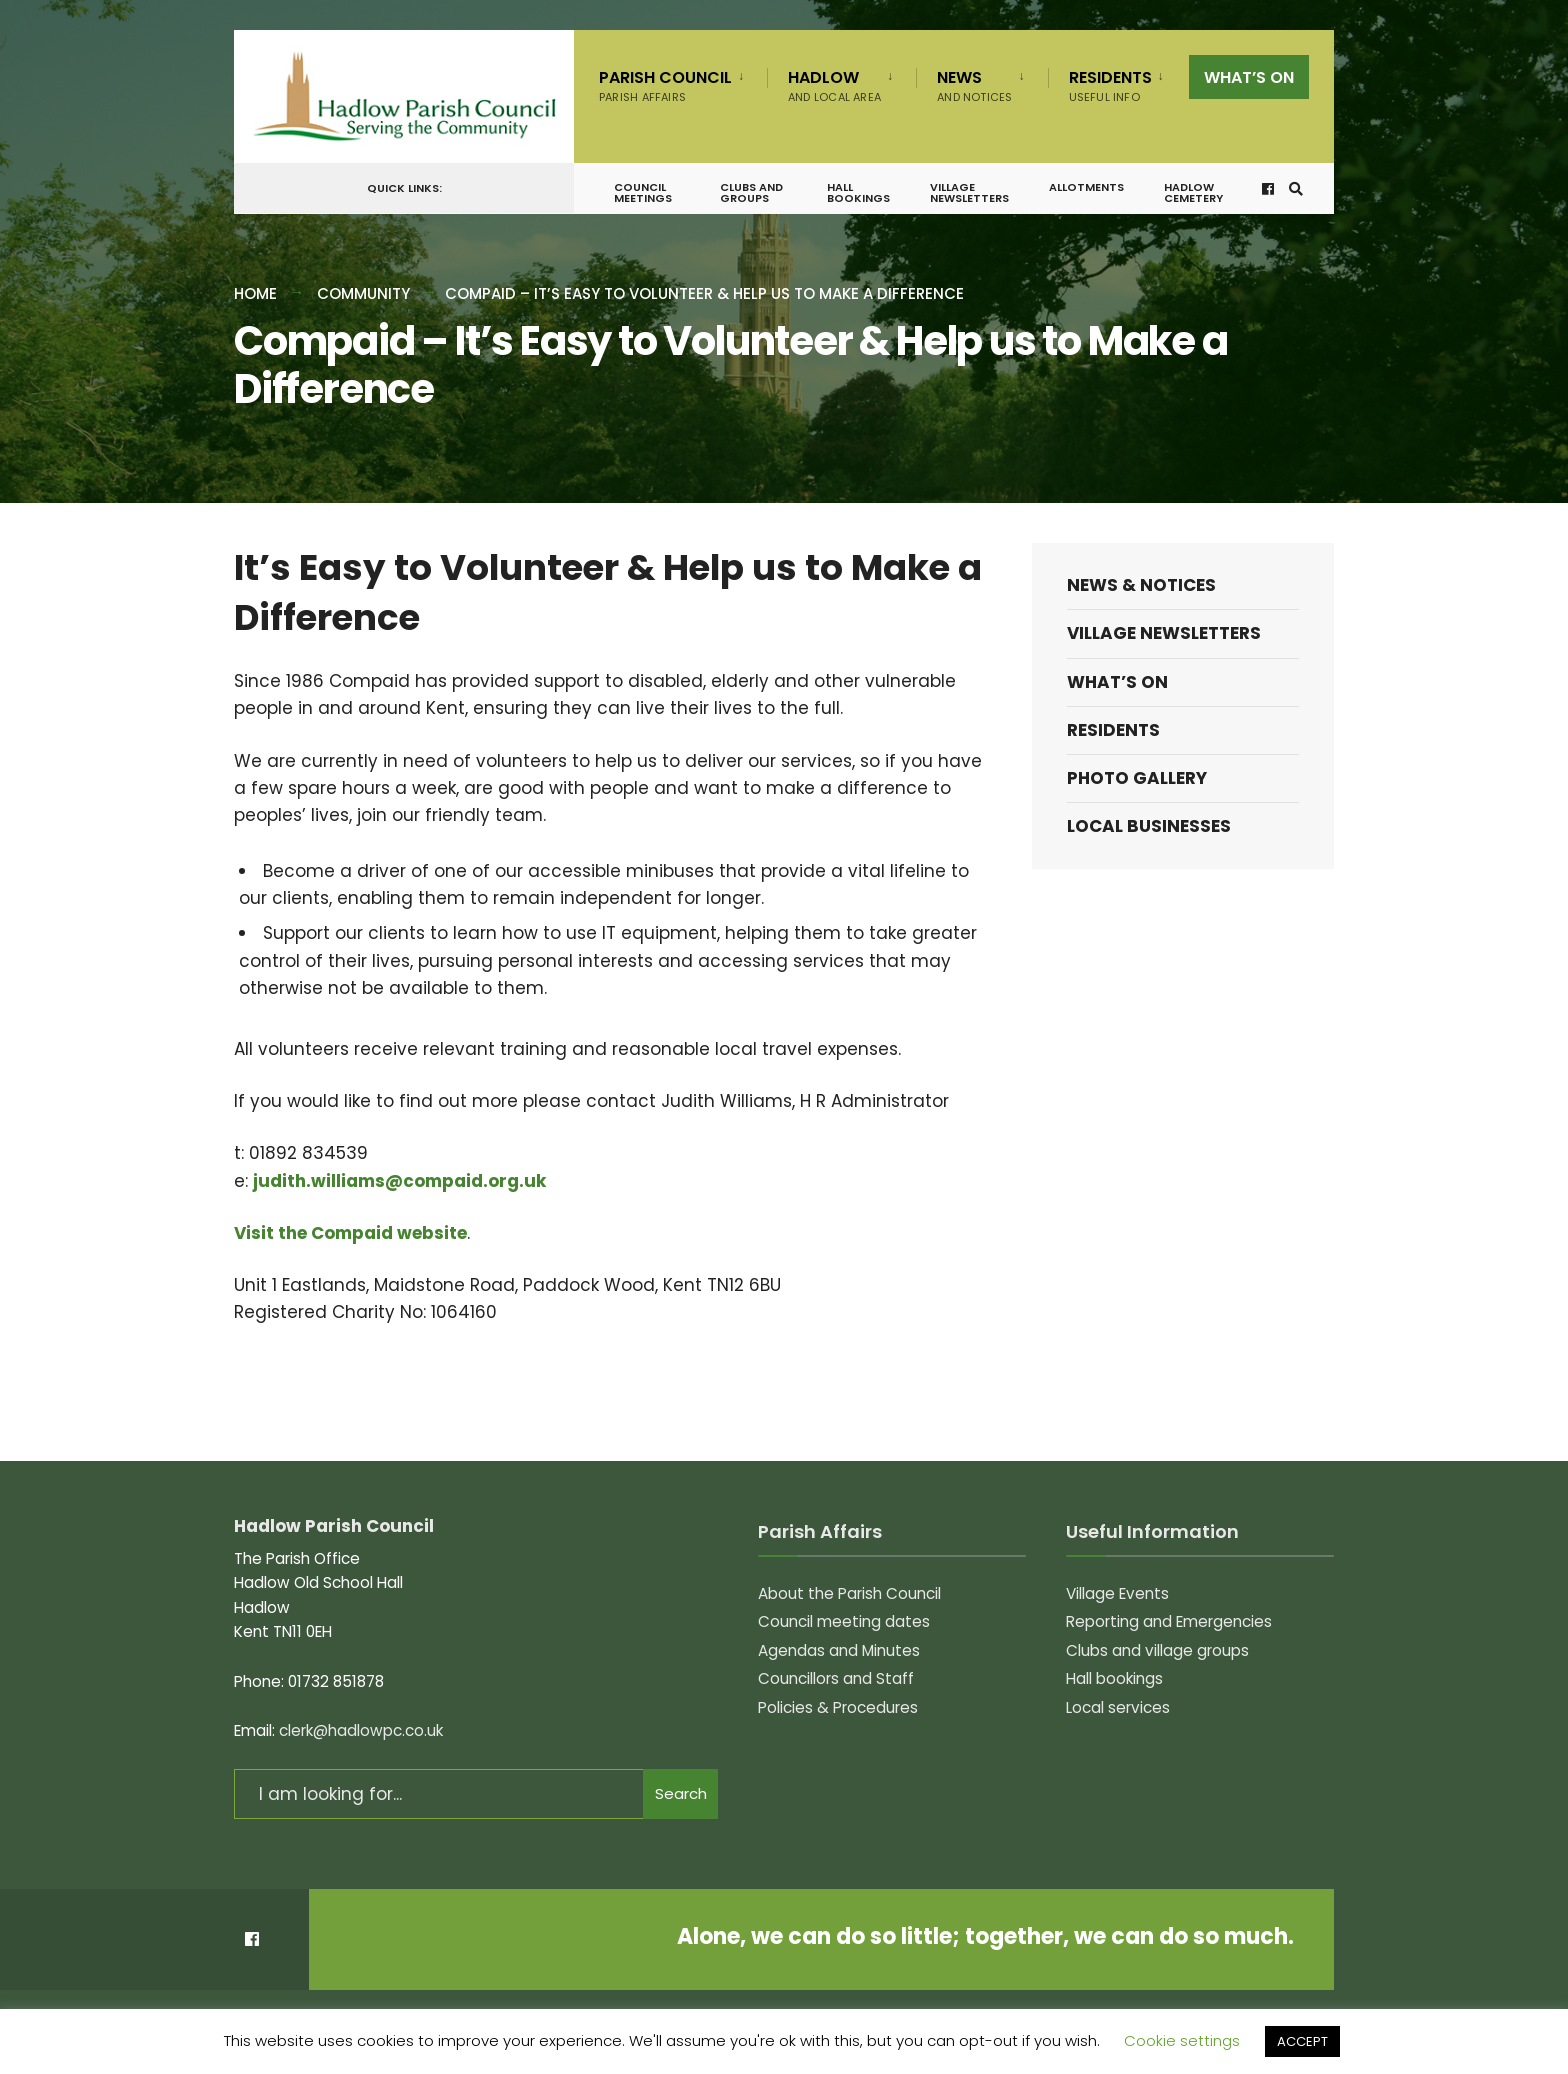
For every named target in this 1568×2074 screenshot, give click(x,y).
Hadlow (834, 85)
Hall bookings (858, 196)
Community (363, 293)
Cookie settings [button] (1182, 2040)
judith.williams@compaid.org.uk (399, 1181)
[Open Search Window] (1295, 192)
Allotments (1086, 191)
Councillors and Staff (836, 1678)
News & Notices (1141, 585)
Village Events (1117, 1593)
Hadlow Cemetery (1193, 196)
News (974, 85)
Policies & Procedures (838, 1707)
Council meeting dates (844, 1621)
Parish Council (665, 85)
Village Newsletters (969, 196)
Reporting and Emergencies (1169, 1621)
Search (681, 1793)
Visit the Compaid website (350, 1233)
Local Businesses (1149, 826)
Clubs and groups (751, 196)
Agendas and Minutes (839, 1650)
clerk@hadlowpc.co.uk (361, 1730)
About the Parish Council (849, 1593)
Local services (1118, 1707)
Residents (1110, 85)
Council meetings (643, 196)
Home (255, 293)
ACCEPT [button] (1302, 2041)
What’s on (1249, 77)
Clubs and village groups (1157, 1650)
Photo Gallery (1137, 778)
